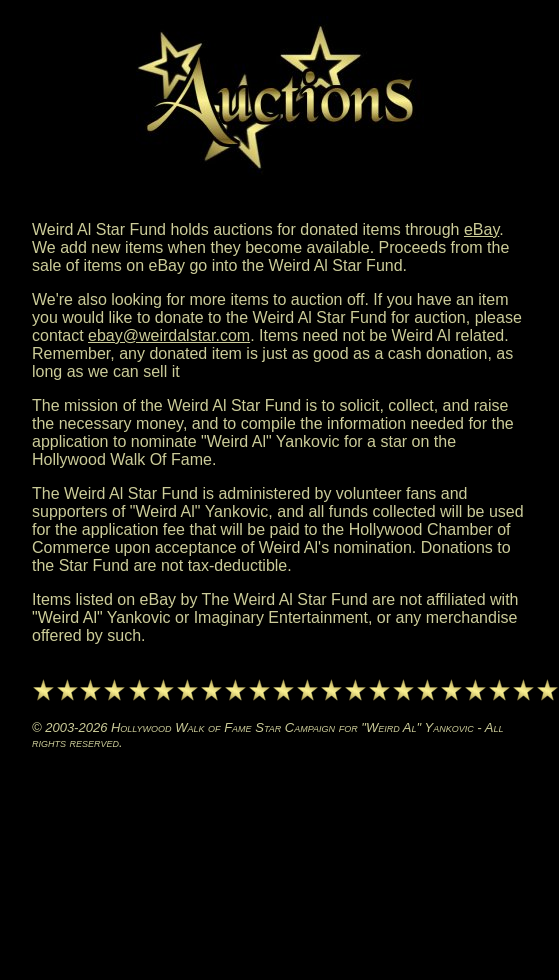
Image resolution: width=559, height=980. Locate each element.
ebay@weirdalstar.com (169, 335)
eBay (481, 229)
